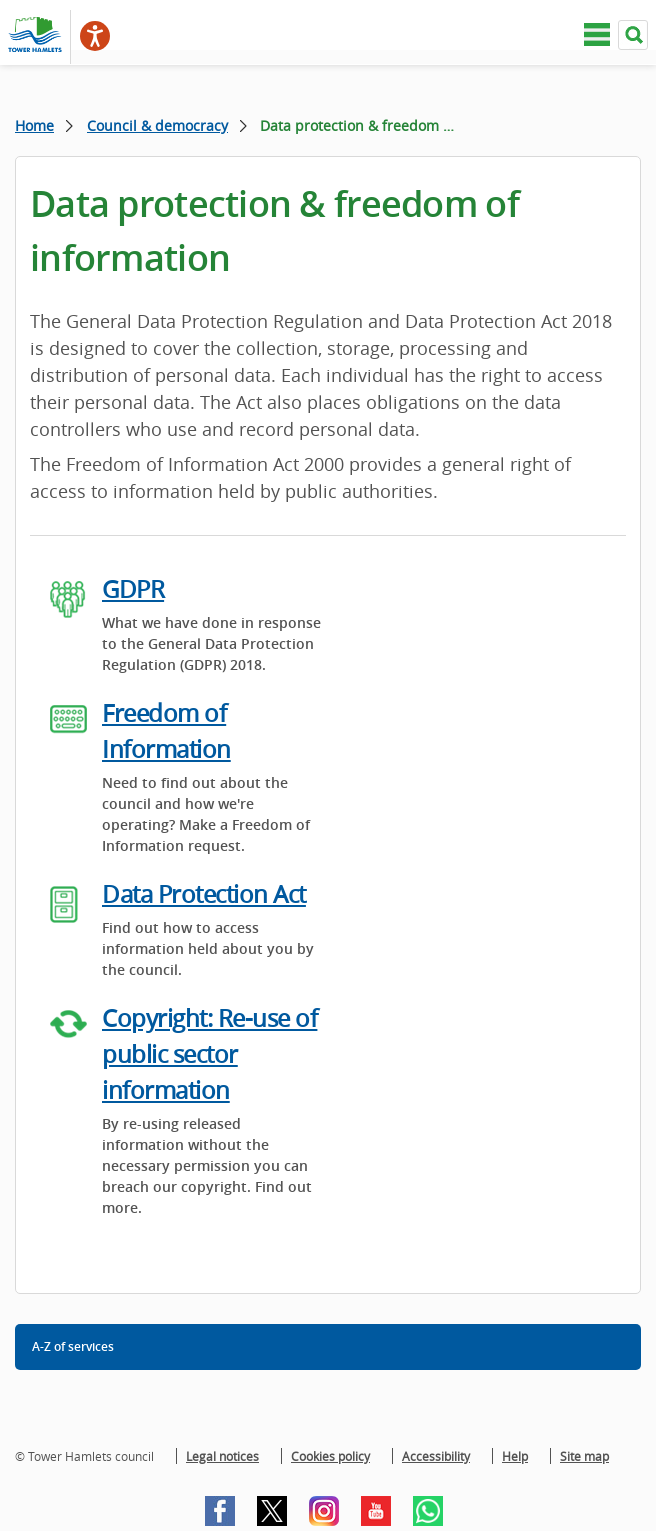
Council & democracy (157, 125)
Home (34, 125)
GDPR (133, 589)
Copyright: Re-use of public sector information (209, 1054)
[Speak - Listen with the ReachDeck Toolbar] (95, 36)
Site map (584, 1456)
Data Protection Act (204, 894)
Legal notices (222, 1456)
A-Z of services (73, 1346)
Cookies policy (330, 1456)
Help (515, 1456)
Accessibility (436, 1456)
